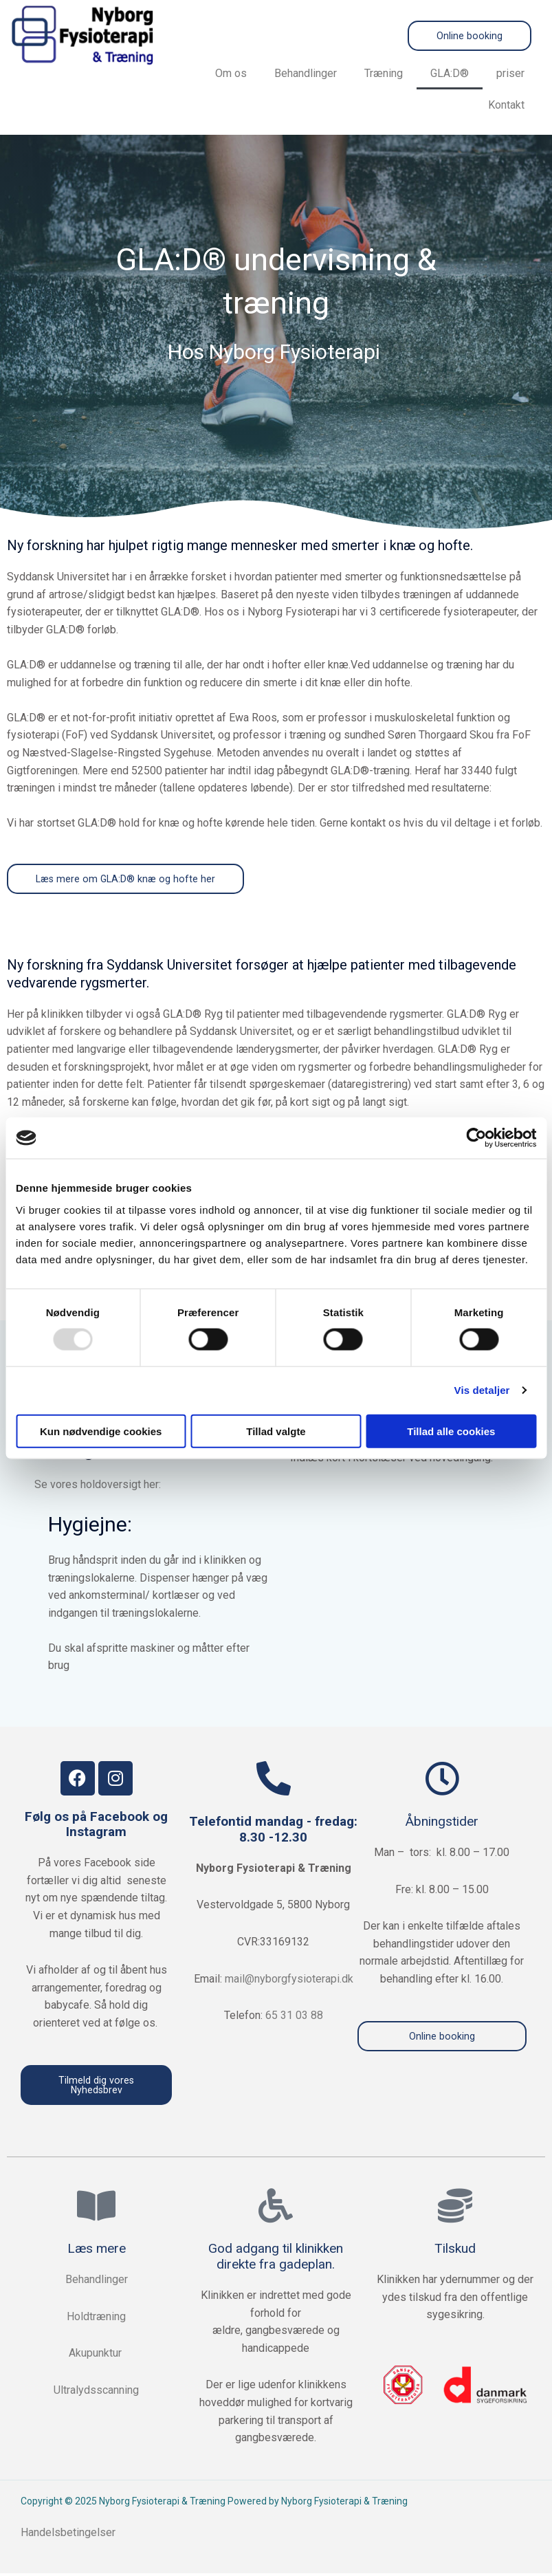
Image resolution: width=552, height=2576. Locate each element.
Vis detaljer (482, 1390)
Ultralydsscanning (96, 2392)
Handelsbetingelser (69, 2535)
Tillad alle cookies (451, 1431)
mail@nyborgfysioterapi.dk (289, 1980)
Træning (383, 73)
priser (510, 73)
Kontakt (506, 105)
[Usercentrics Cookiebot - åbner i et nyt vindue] (476, 1138)
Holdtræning (96, 2319)
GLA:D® (449, 73)
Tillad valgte (275, 1431)
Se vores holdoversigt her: (97, 1485)
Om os (231, 73)
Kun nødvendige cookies (101, 1431)
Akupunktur (96, 2356)
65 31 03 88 (294, 2017)
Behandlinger (305, 73)
